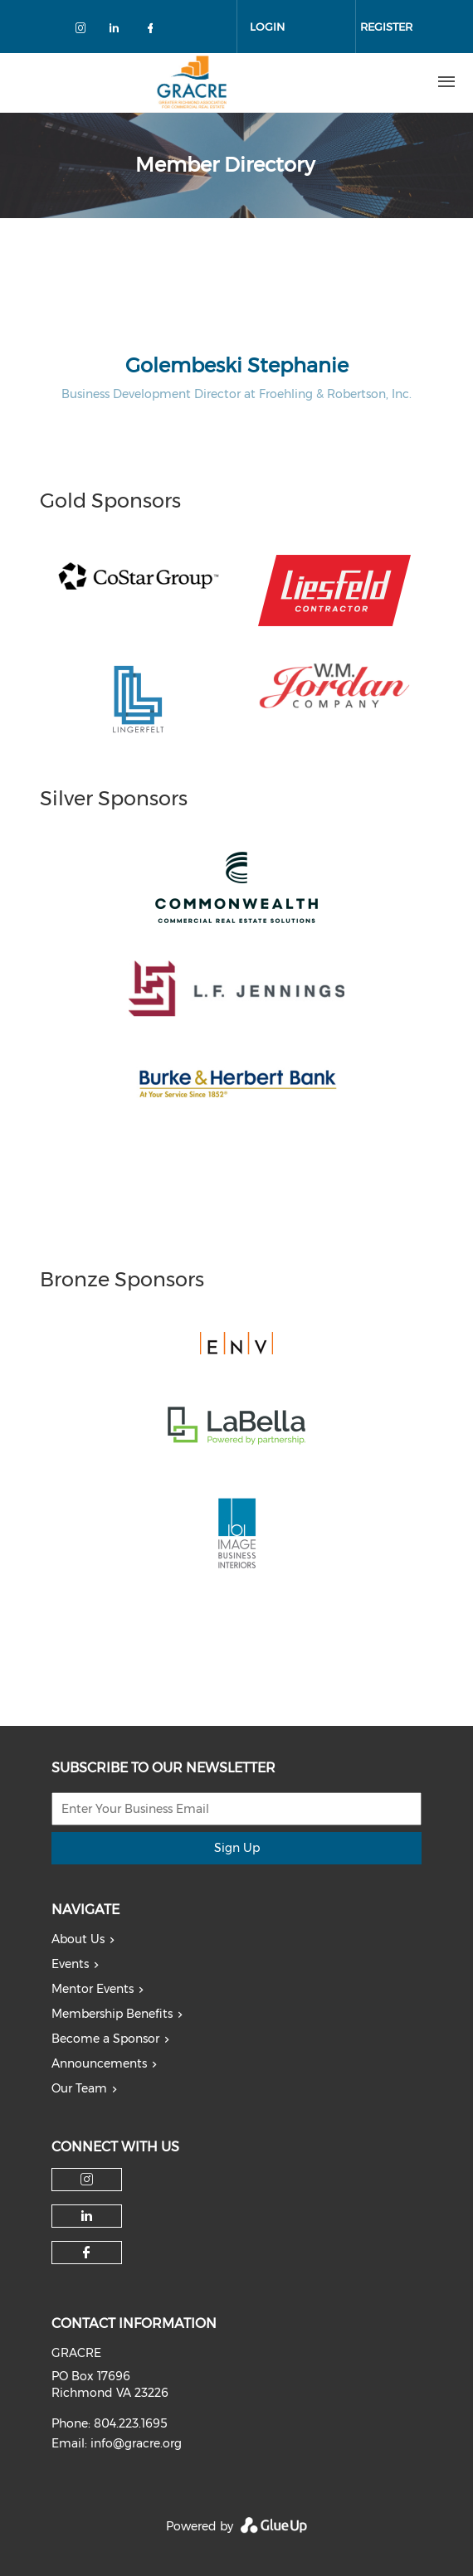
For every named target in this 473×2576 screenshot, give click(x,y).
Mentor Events (92, 1988)
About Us (78, 1939)
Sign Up (237, 1847)
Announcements (99, 2063)
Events (70, 1963)
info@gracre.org (136, 2443)
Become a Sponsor (105, 2038)
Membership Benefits (112, 2013)
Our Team (79, 2088)
